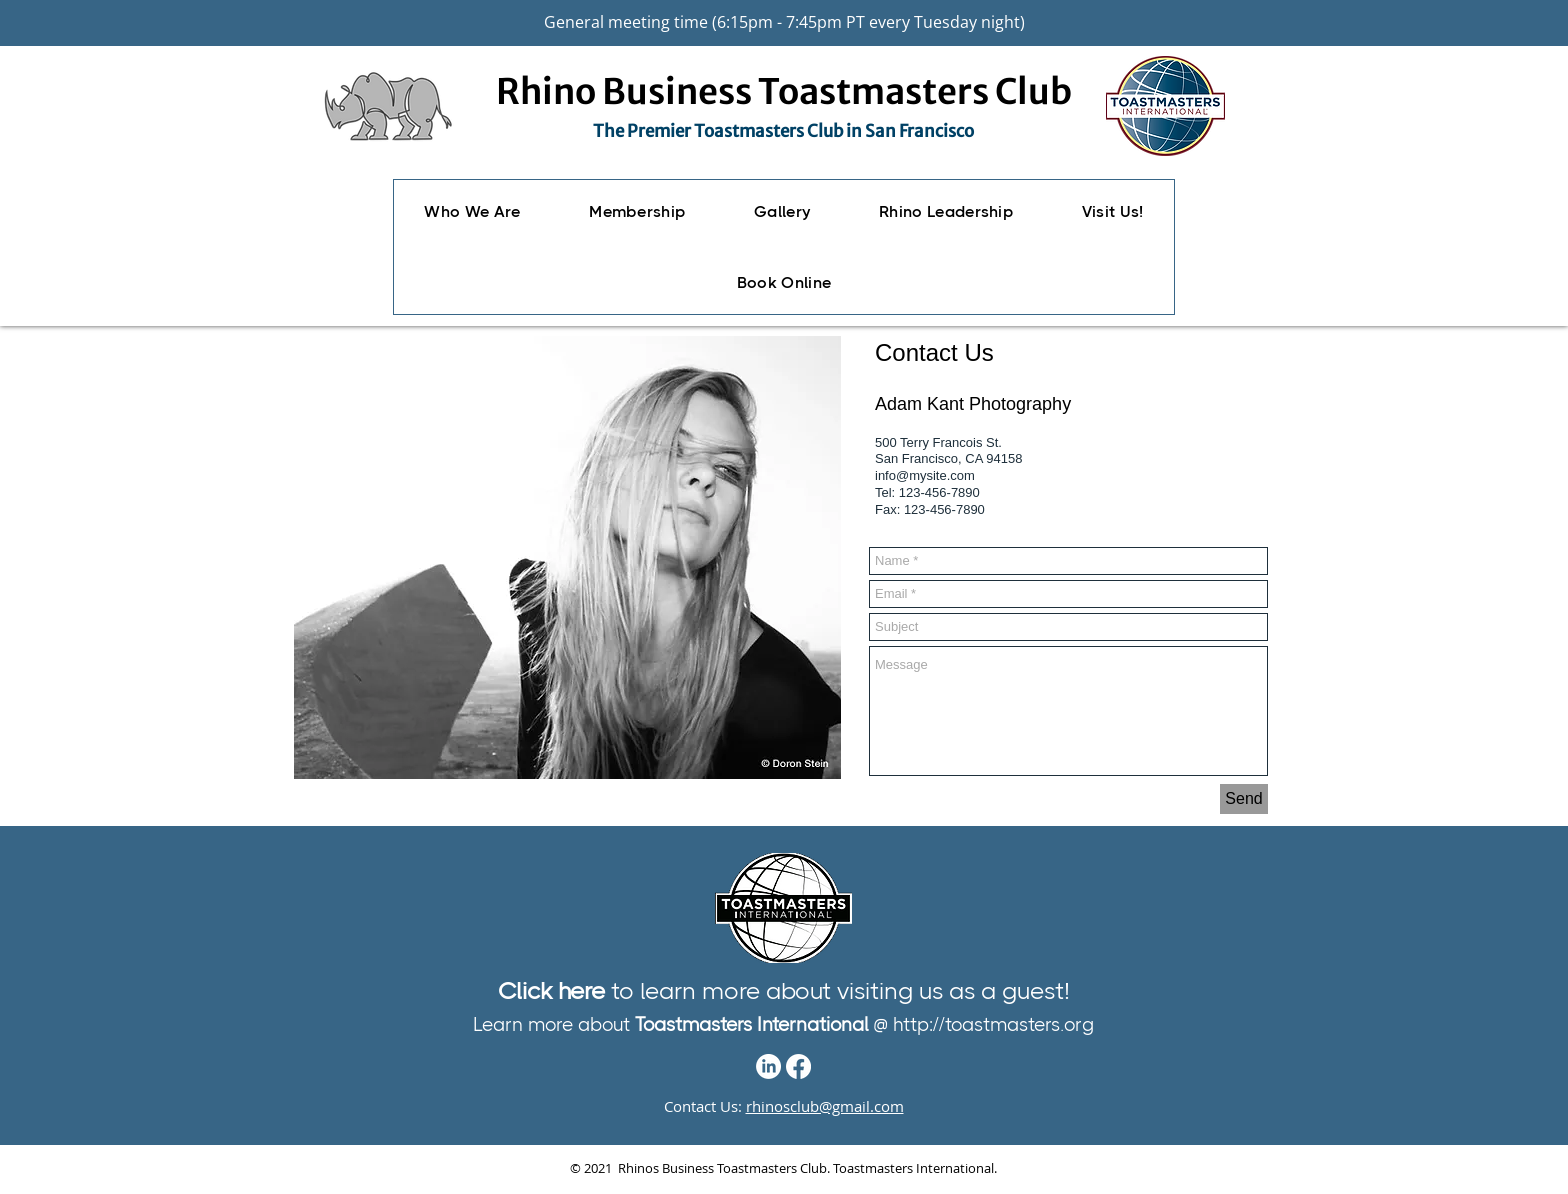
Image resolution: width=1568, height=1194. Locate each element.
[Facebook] (798, 1066)
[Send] (1244, 799)
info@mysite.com (925, 475)
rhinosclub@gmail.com (825, 1106)
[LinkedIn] (768, 1066)
